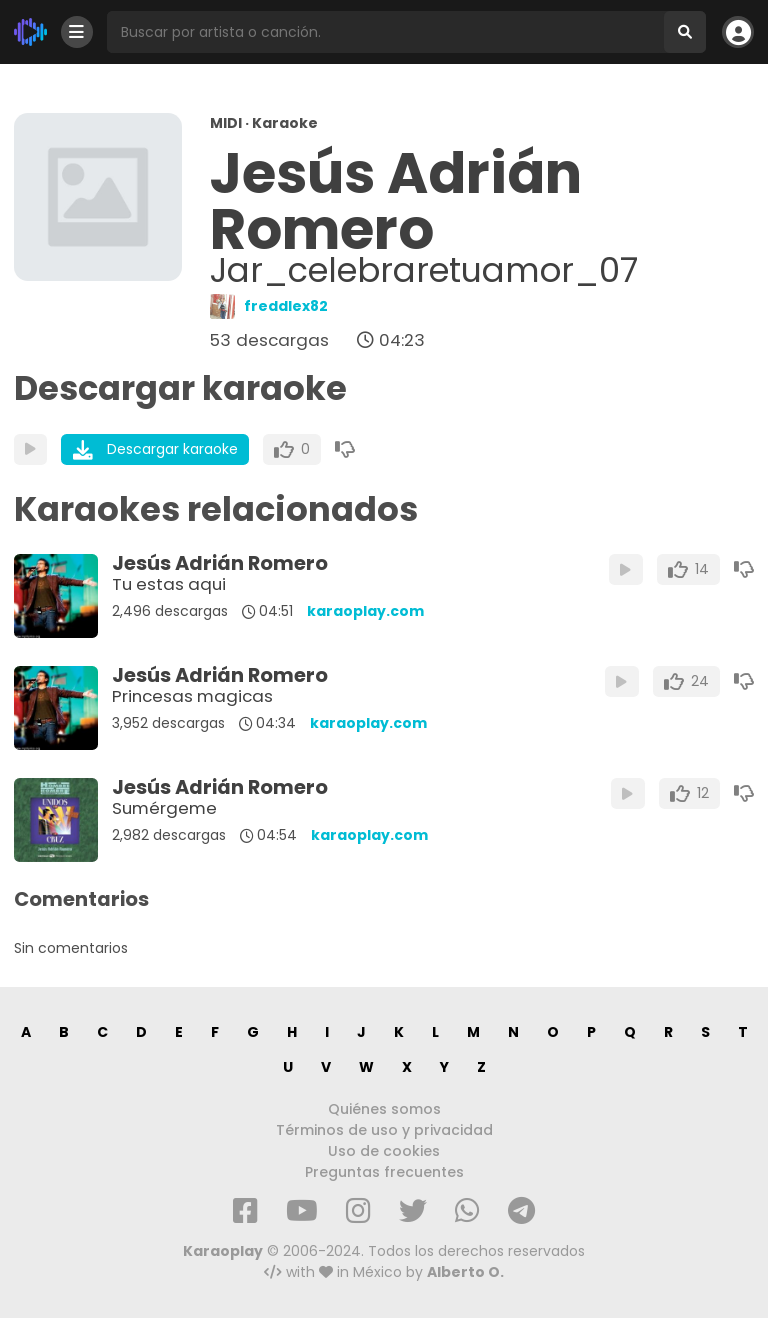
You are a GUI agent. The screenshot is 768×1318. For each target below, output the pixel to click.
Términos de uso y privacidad (384, 1130)
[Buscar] (685, 32)
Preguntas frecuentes (384, 1172)
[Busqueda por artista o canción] (385, 32)
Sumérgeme (164, 808)
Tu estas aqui (169, 584)
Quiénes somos (384, 1109)
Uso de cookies (384, 1151)
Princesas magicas (192, 696)
